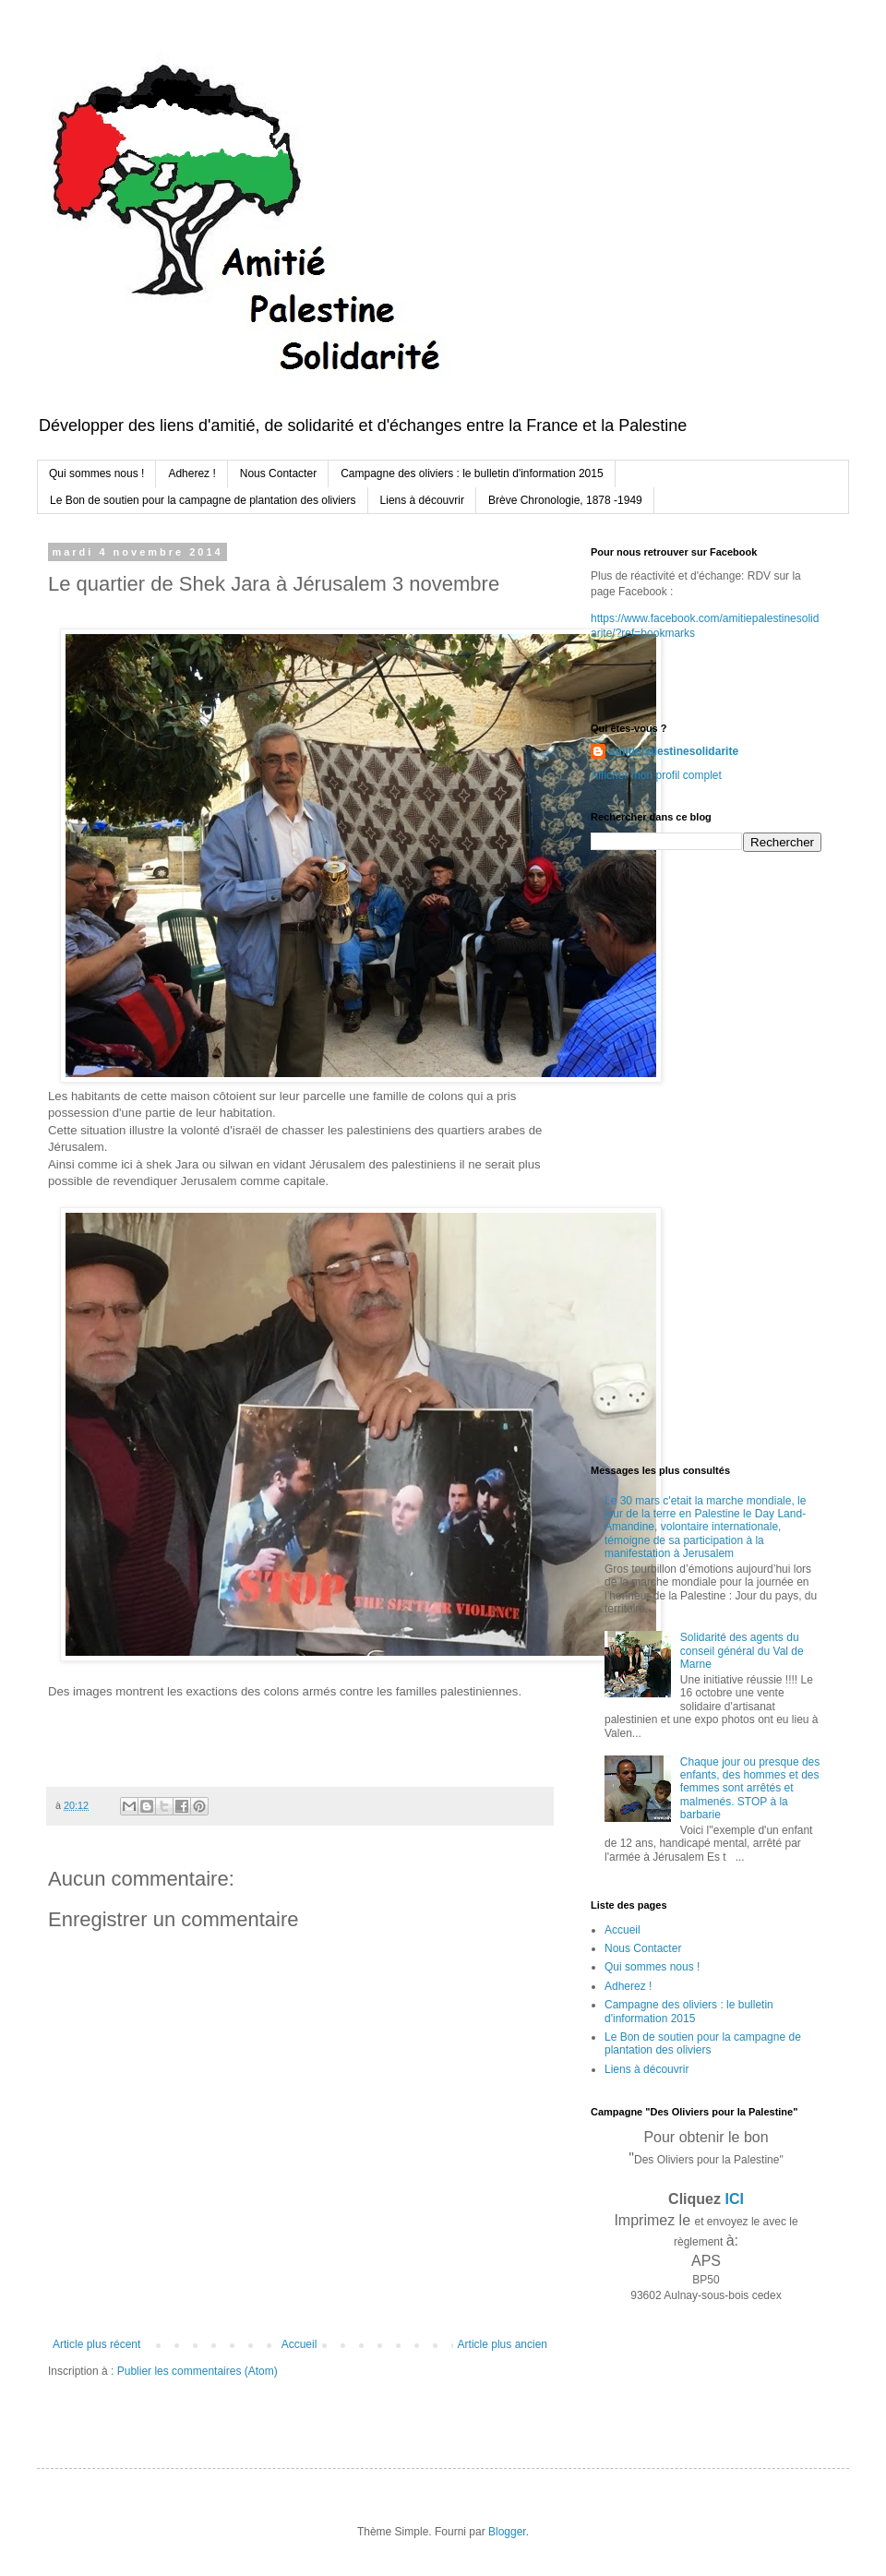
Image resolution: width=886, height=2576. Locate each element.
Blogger (507, 2531)
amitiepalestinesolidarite (673, 751)
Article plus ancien (502, 2344)
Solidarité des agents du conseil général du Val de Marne (742, 1651)
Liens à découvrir (422, 500)
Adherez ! (191, 473)
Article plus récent (96, 2344)
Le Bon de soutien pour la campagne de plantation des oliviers (203, 500)
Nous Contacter (278, 473)
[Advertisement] (650, 1156)
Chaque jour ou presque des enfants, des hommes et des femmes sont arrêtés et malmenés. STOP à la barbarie (750, 1788)
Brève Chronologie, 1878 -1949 (565, 500)
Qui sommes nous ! (96, 473)
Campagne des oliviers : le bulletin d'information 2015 (472, 473)
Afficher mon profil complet (656, 775)
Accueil (299, 2344)
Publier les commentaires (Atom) (197, 2371)
